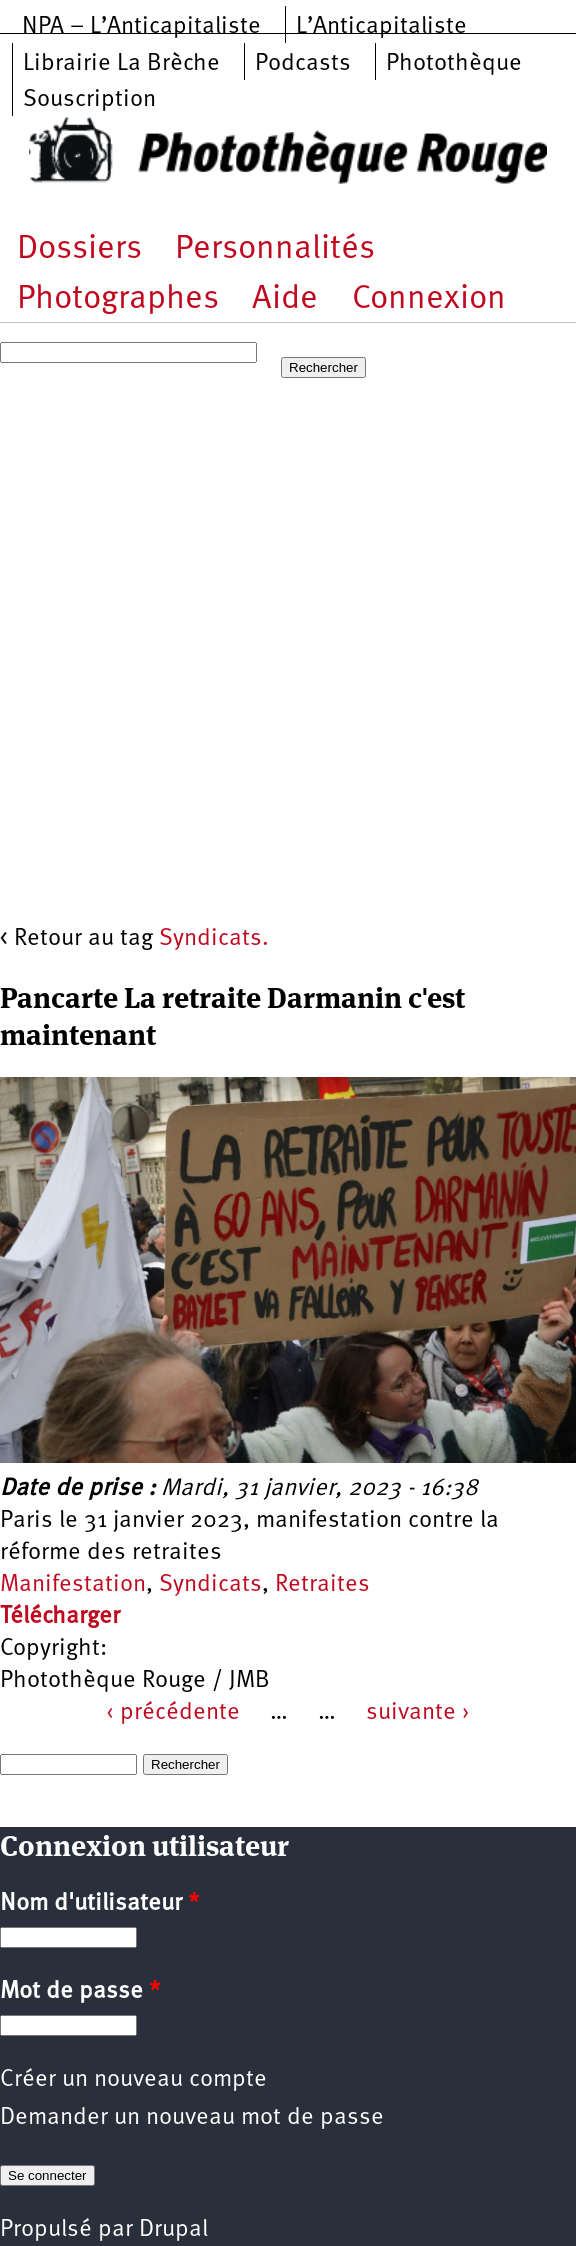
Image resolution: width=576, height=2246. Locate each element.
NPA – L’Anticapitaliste (141, 27)
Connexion (429, 299)
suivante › (418, 1713)
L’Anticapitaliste (381, 27)
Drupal (173, 2230)
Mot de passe (80, 1992)
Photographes (118, 299)
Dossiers (79, 249)
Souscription (89, 100)
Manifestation (73, 1585)
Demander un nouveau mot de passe (192, 2118)
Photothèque (454, 64)
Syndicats (210, 1585)
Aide (285, 299)
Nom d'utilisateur (99, 1904)
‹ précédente (173, 1713)
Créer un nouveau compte (133, 2080)
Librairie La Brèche (121, 64)
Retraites (322, 1585)
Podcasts (303, 64)
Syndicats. (214, 939)
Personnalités (275, 249)
